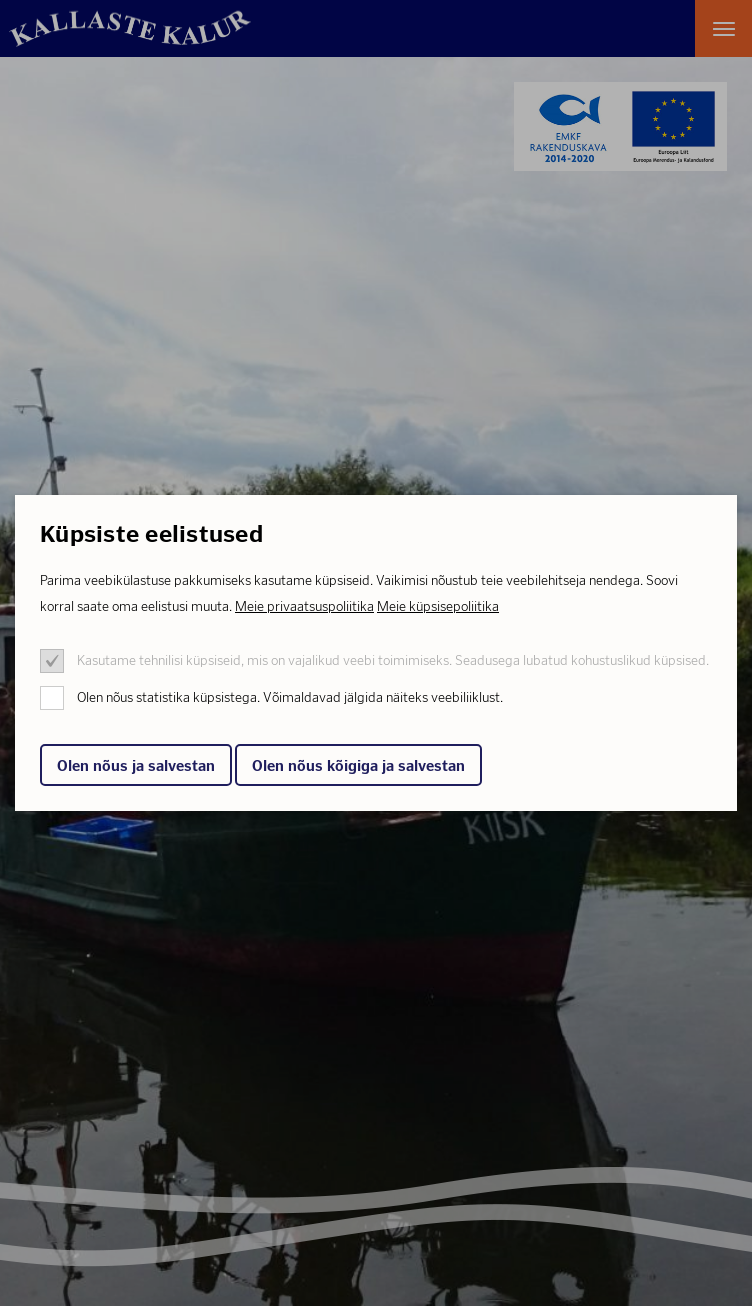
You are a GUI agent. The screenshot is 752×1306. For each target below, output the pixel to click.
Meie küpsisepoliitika (438, 606)
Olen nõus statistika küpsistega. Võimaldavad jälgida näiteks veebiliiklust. (290, 697)
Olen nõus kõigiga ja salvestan (358, 766)
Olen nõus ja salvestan (136, 766)
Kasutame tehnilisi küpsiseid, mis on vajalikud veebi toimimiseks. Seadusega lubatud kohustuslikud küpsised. (393, 660)
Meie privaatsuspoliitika (304, 606)
